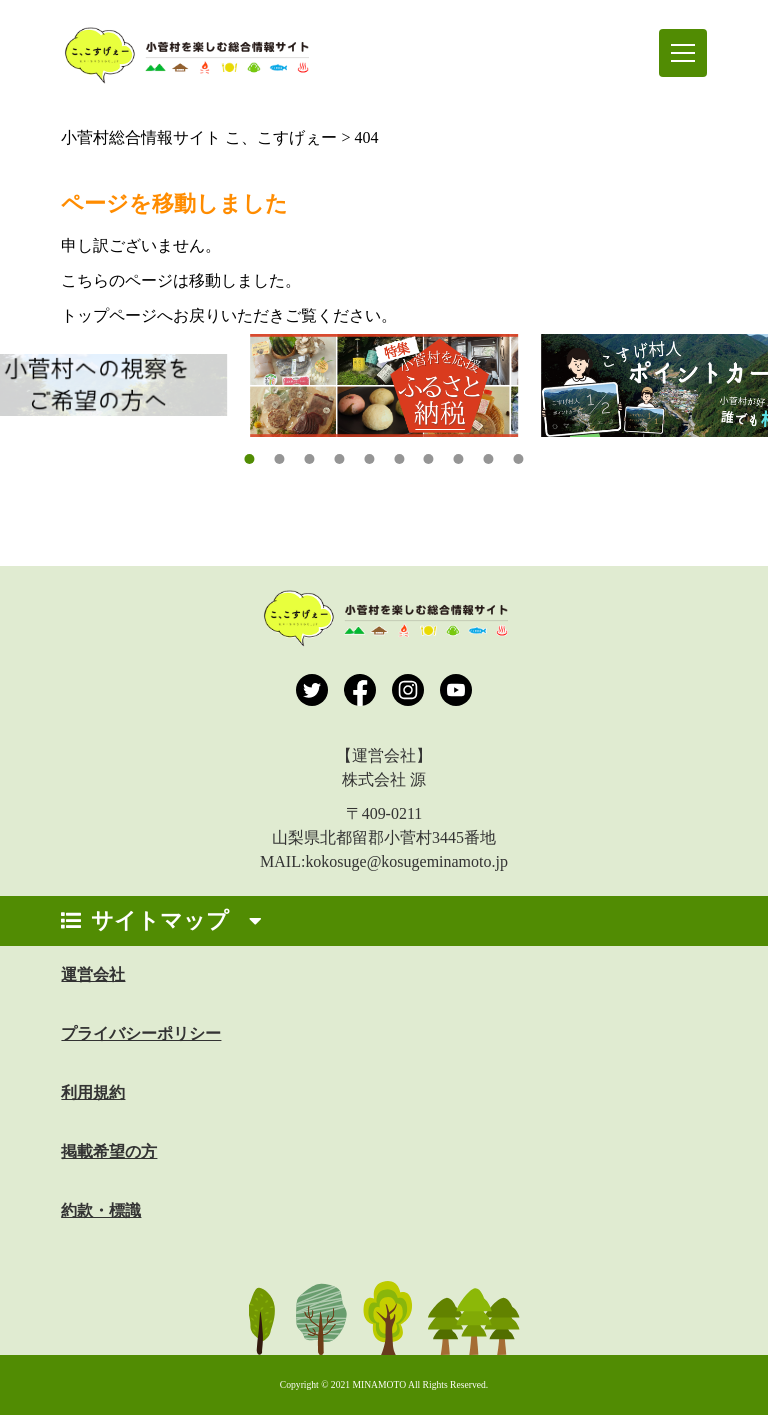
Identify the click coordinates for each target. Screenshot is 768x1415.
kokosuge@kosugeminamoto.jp (406, 861)
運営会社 (93, 974)
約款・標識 (101, 1210)
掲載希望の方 (109, 1151)
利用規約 (93, 1092)
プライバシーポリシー (141, 1033)
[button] (249, 459)
